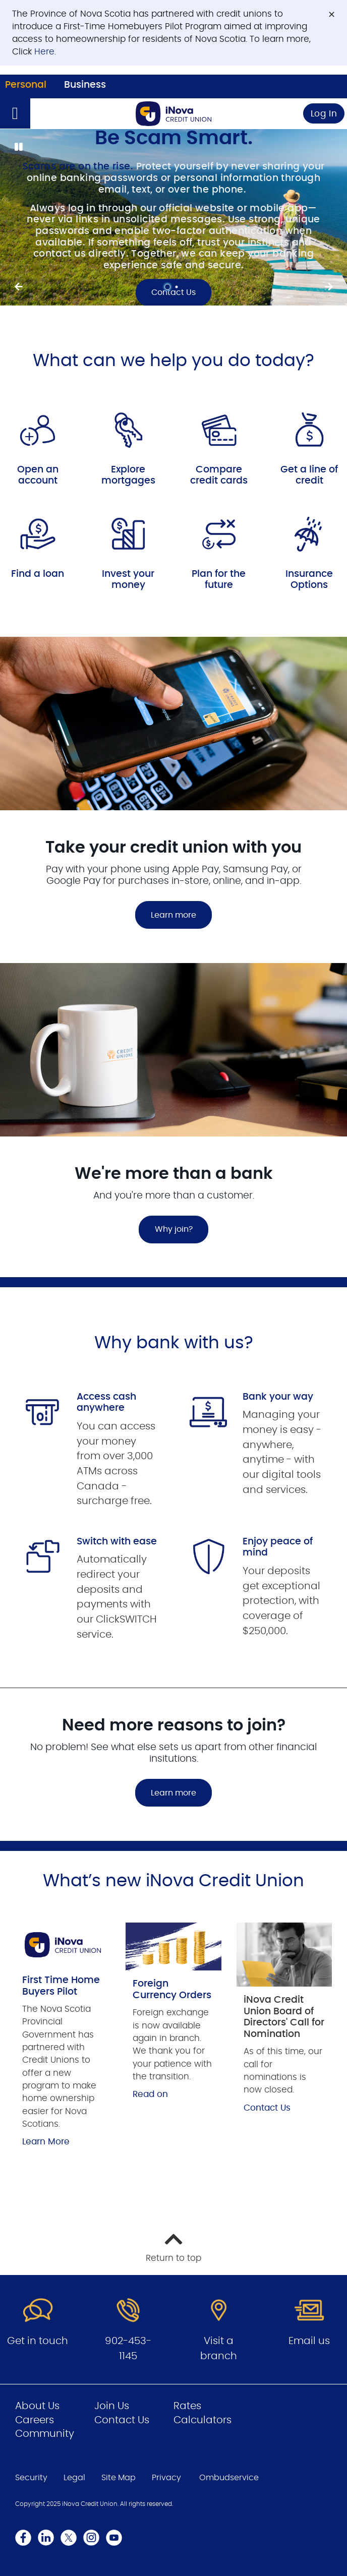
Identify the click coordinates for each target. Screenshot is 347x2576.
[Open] (15, 113)
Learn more (173, 915)
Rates (187, 2406)
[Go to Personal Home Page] (173, 113)
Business (85, 85)
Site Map (118, 2478)
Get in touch (37, 2341)
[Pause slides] (18, 147)
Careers (34, 2420)
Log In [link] (324, 113)
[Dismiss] (331, 14)
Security (31, 2478)
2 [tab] (178, 287)
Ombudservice (229, 2478)
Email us (309, 2341)
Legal (74, 2478)
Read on (150, 2094)
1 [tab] (168, 287)
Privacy (166, 2478)
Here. (45, 51)
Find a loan (37, 574)
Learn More (46, 2141)
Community (44, 2434)
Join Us (111, 2406)
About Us (37, 2406)
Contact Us (267, 2108)
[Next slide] (18, 287)
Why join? (174, 1229)
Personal (25, 85)
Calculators (203, 2420)
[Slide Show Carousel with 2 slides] (173, 217)
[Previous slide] (328, 287)
